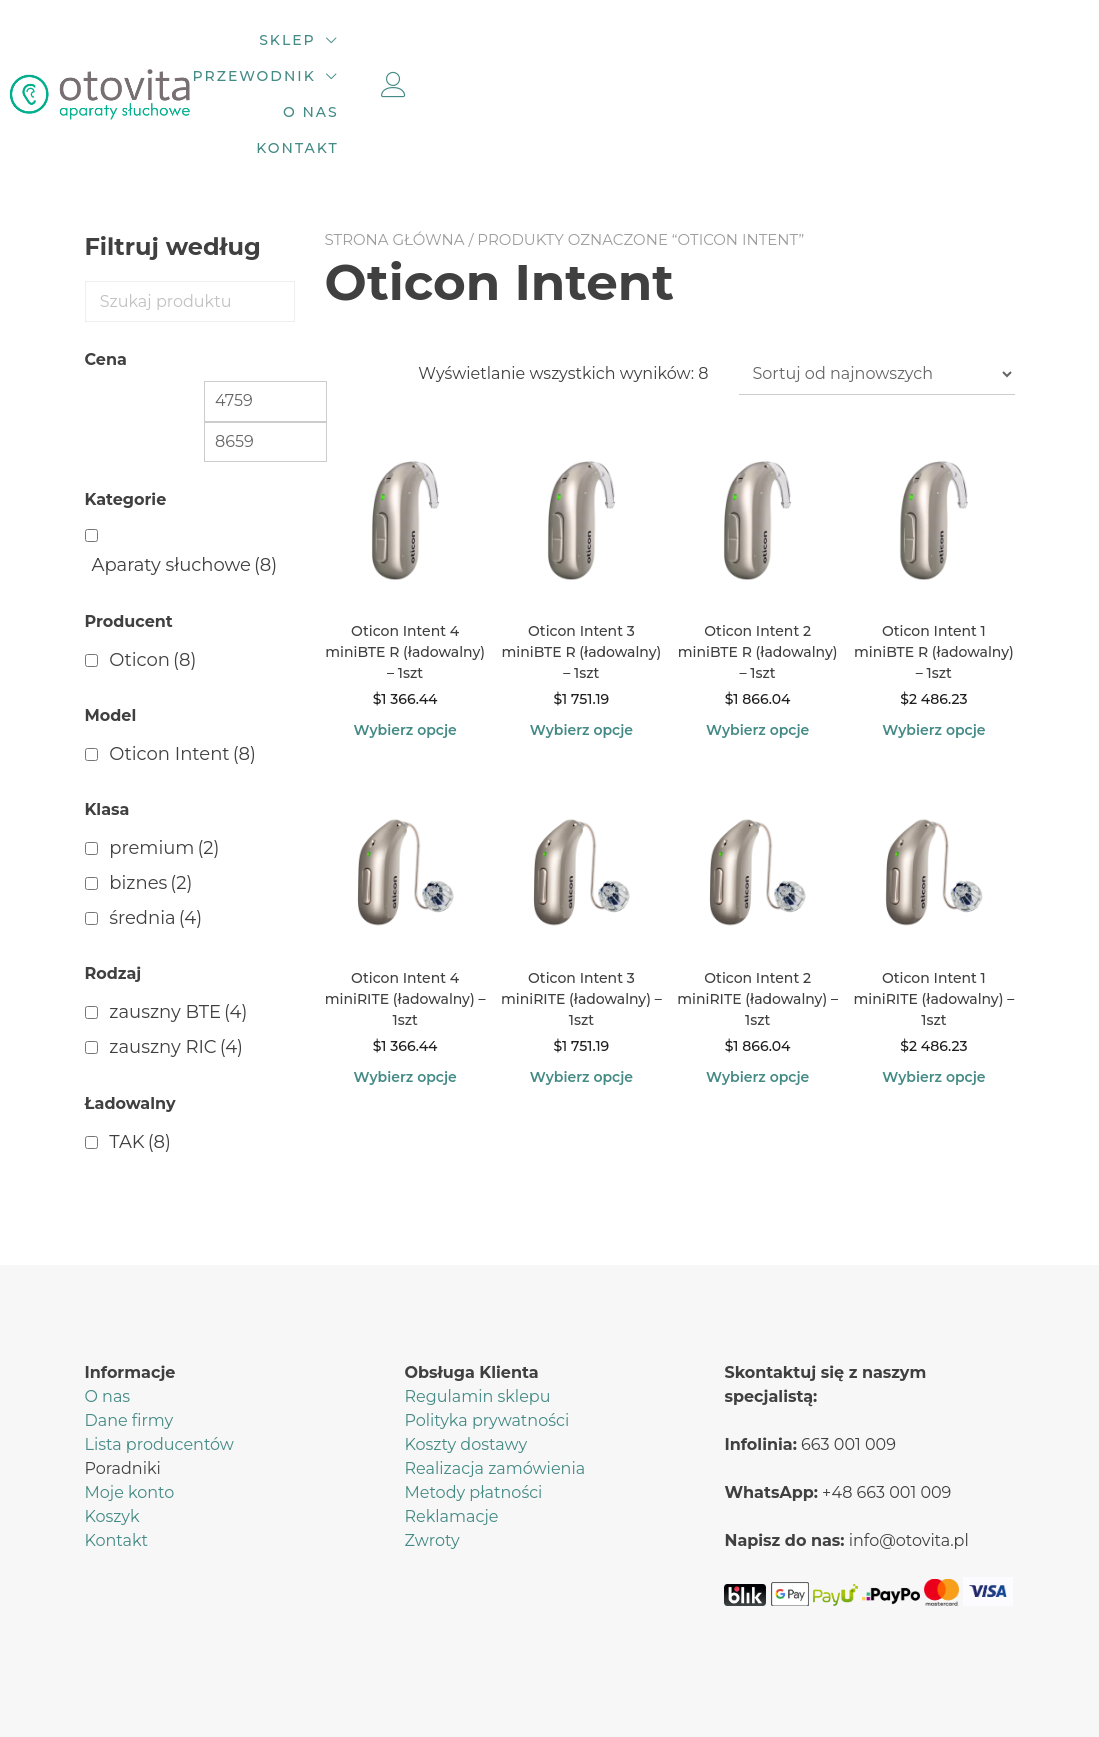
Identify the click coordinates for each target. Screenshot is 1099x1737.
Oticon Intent (182, 676)
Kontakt (840, 55)
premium (164, 770)
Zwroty (431, 1461)
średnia (155, 840)
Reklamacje (451, 1437)
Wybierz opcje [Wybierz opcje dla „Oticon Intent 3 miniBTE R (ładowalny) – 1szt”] (581, 652)
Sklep (440, 55)
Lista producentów (159, 1365)
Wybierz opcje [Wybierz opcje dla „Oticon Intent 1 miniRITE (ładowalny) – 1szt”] (933, 998)
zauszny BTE (178, 934)
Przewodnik (588, 55)
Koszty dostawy (465, 1365)
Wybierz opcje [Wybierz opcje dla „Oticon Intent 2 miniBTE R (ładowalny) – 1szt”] (757, 652)
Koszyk (112, 1437)
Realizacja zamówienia (494, 1389)
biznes (150, 805)
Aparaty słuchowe (185, 487)
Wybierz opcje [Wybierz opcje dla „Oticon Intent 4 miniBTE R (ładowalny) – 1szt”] (404, 652)
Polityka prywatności (486, 1341)
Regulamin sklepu (477, 1317)
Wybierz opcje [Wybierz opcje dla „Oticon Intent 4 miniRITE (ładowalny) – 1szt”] (404, 998)
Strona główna (395, 161)
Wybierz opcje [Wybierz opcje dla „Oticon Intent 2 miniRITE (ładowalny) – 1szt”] (757, 998)
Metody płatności (473, 1413)
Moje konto (130, 1413)
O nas (736, 55)
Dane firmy (129, 1341)
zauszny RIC (176, 969)
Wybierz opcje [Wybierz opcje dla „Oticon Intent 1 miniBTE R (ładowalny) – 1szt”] (933, 652)
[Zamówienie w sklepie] (877, 296)
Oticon (152, 581)
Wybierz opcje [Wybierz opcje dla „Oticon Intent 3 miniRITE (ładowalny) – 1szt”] (581, 998)
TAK (140, 1063)
